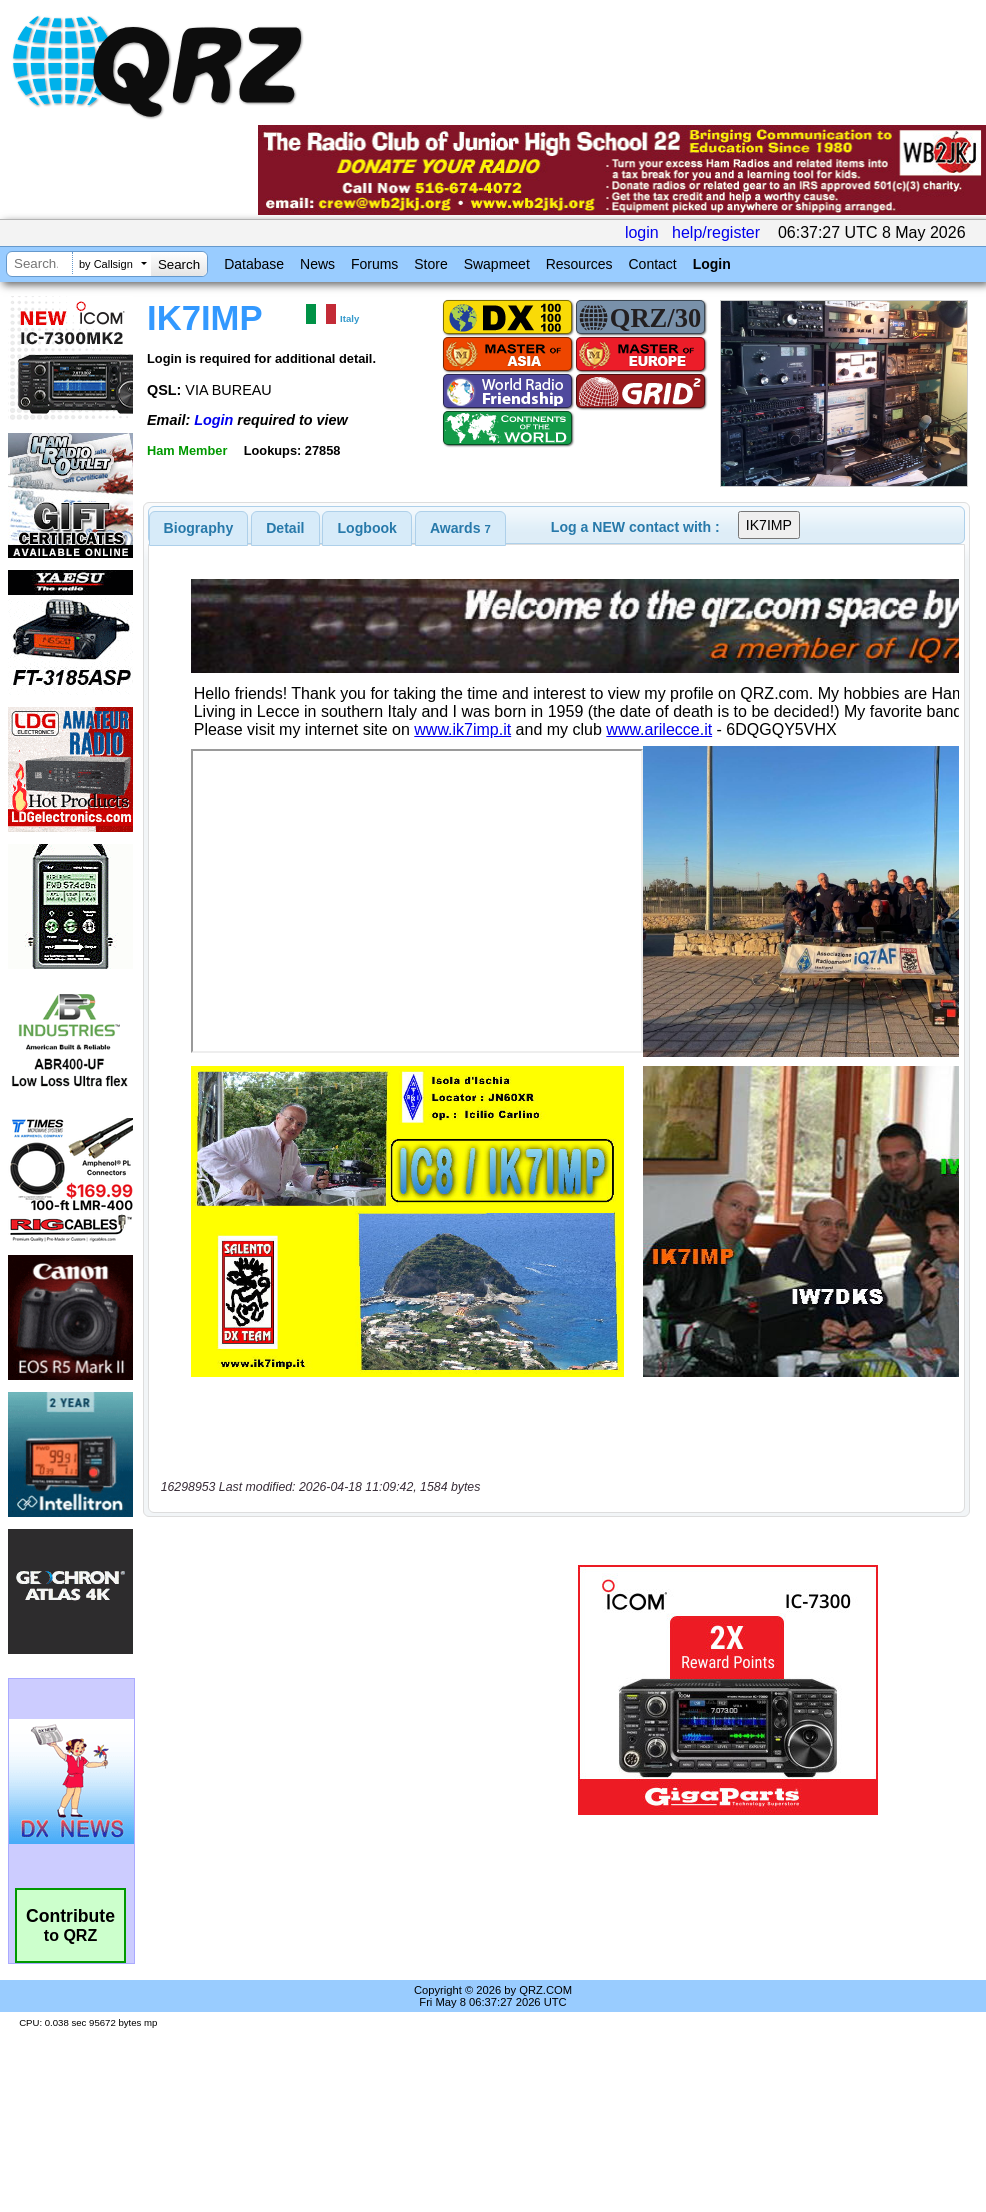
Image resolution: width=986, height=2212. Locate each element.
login (642, 232)
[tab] (199, 528)
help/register (716, 232)
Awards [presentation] (460, 528)
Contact (652, 264)
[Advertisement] (330, 1690)
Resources (579, 264)
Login (712, 264)
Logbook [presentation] (367, 528)
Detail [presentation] (285, 528)
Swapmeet (497, 264)
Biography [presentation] (199, 528)
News (317, 264)
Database (254, 264)
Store (430, 264)
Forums (374, 264)
